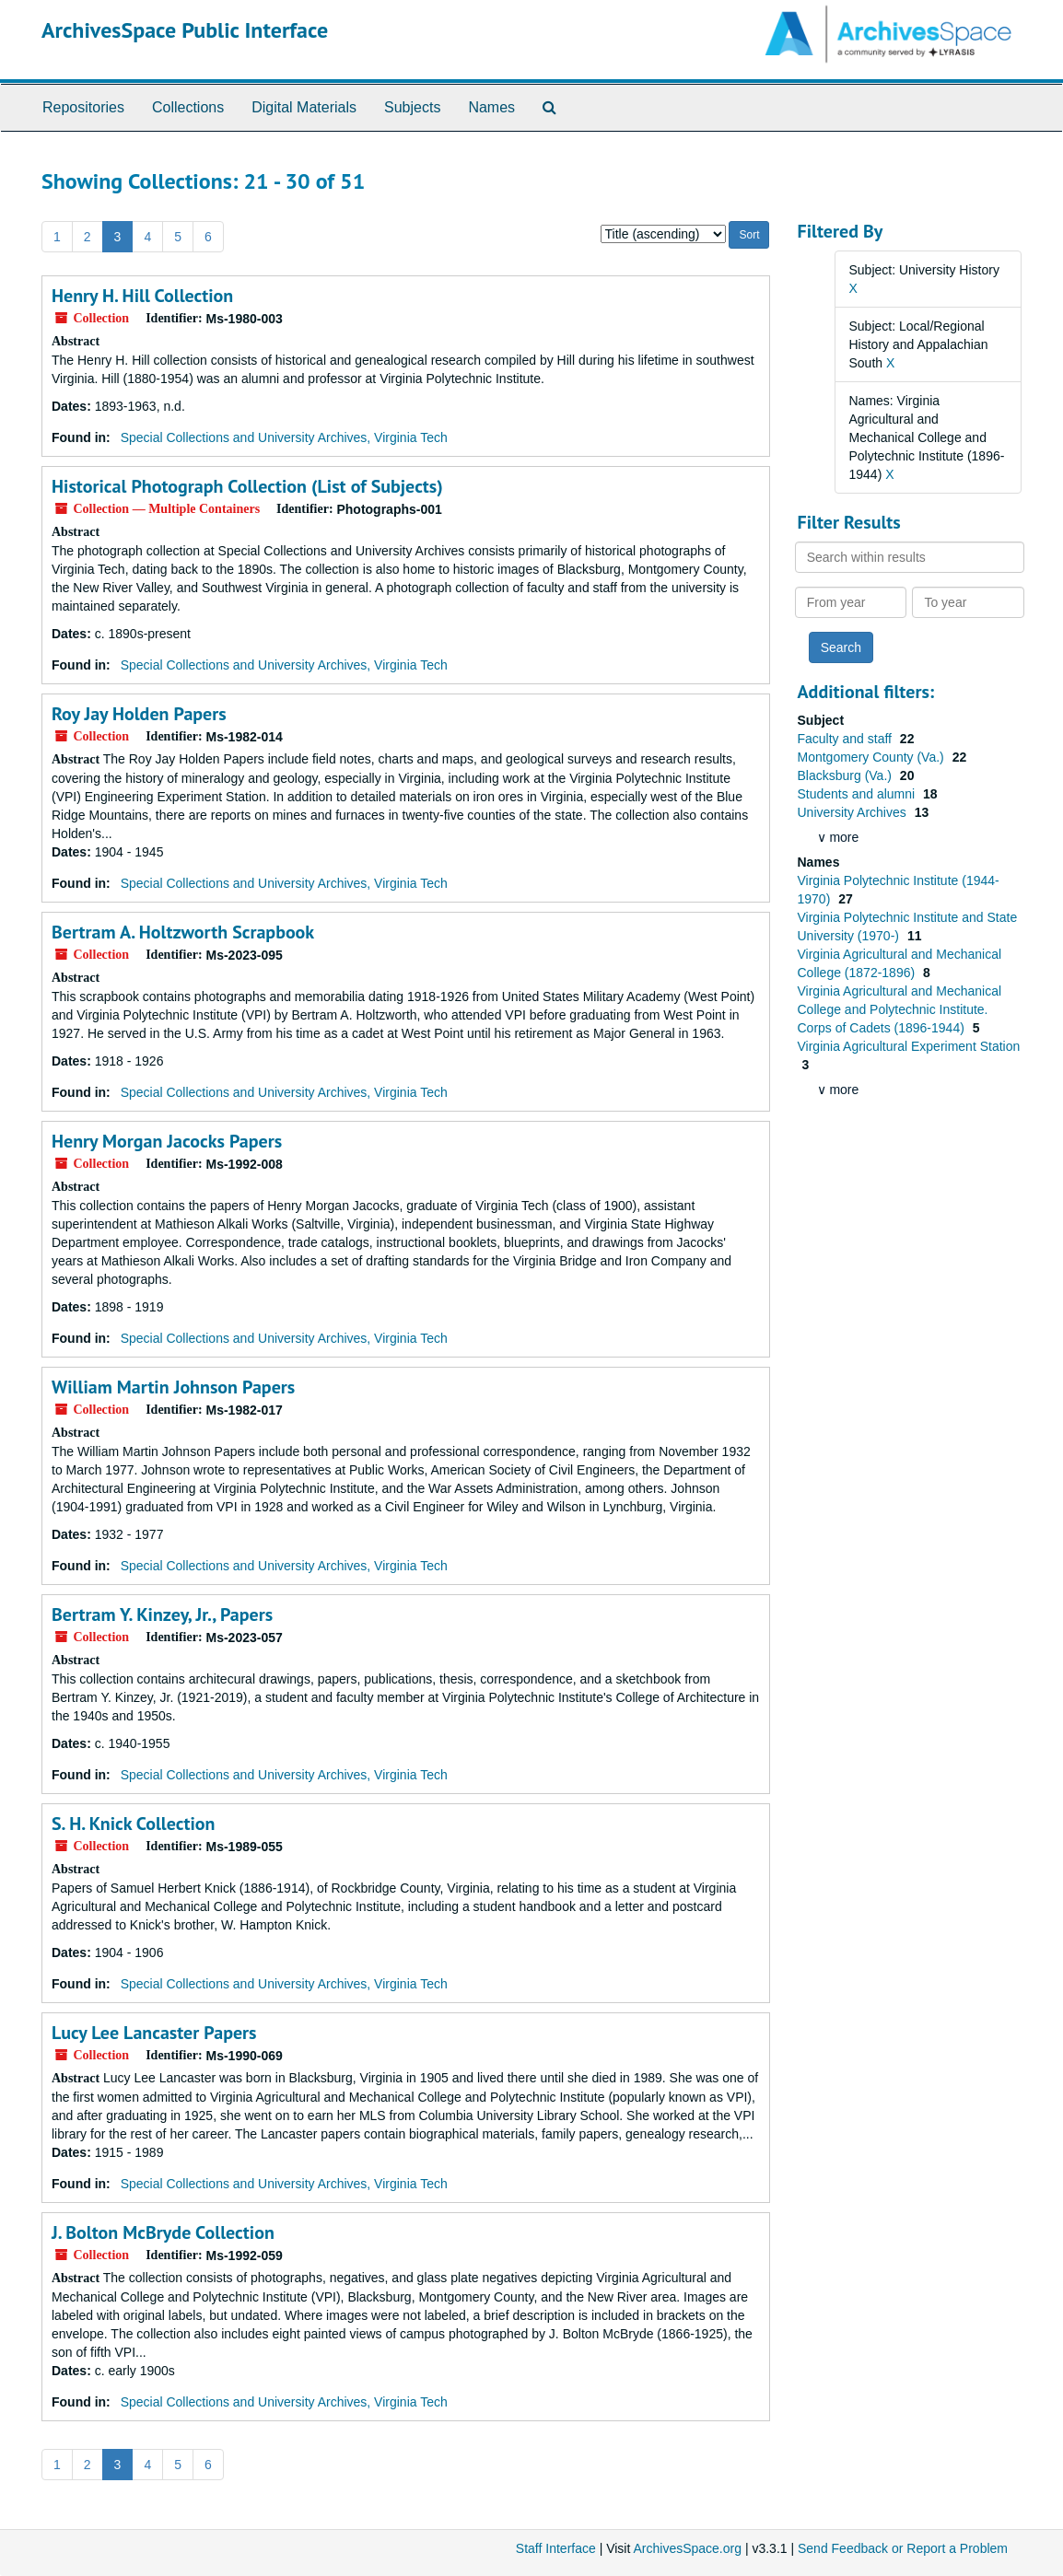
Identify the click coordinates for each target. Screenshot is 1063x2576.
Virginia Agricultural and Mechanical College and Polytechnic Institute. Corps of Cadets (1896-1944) (900, 1009)
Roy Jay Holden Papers (139, 714)
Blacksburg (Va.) (846, 775)
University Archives (854, 812)
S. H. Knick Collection (133, 1824)
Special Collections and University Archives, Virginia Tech (284, 437)
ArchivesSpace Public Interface (184, 30)
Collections (188, 107)
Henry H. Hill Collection (142, 296)
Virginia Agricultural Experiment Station (909, 1046)
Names (491, 107)
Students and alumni (858, 794)
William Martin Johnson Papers (173, 1387)
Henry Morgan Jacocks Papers (167, 1141)
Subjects (412, 107)
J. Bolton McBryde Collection (163, 2232)
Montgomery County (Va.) (873, 757)
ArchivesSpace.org (687, 2548)
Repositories (83, 107)
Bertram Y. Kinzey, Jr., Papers (162, 1614)
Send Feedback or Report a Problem (903, 2548)
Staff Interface (556, 2548)
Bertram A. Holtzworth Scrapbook (183, 932)
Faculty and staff (846, 738)
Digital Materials (303, 107)
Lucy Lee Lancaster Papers (154, 2033)
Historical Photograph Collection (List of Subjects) (247, 486)
